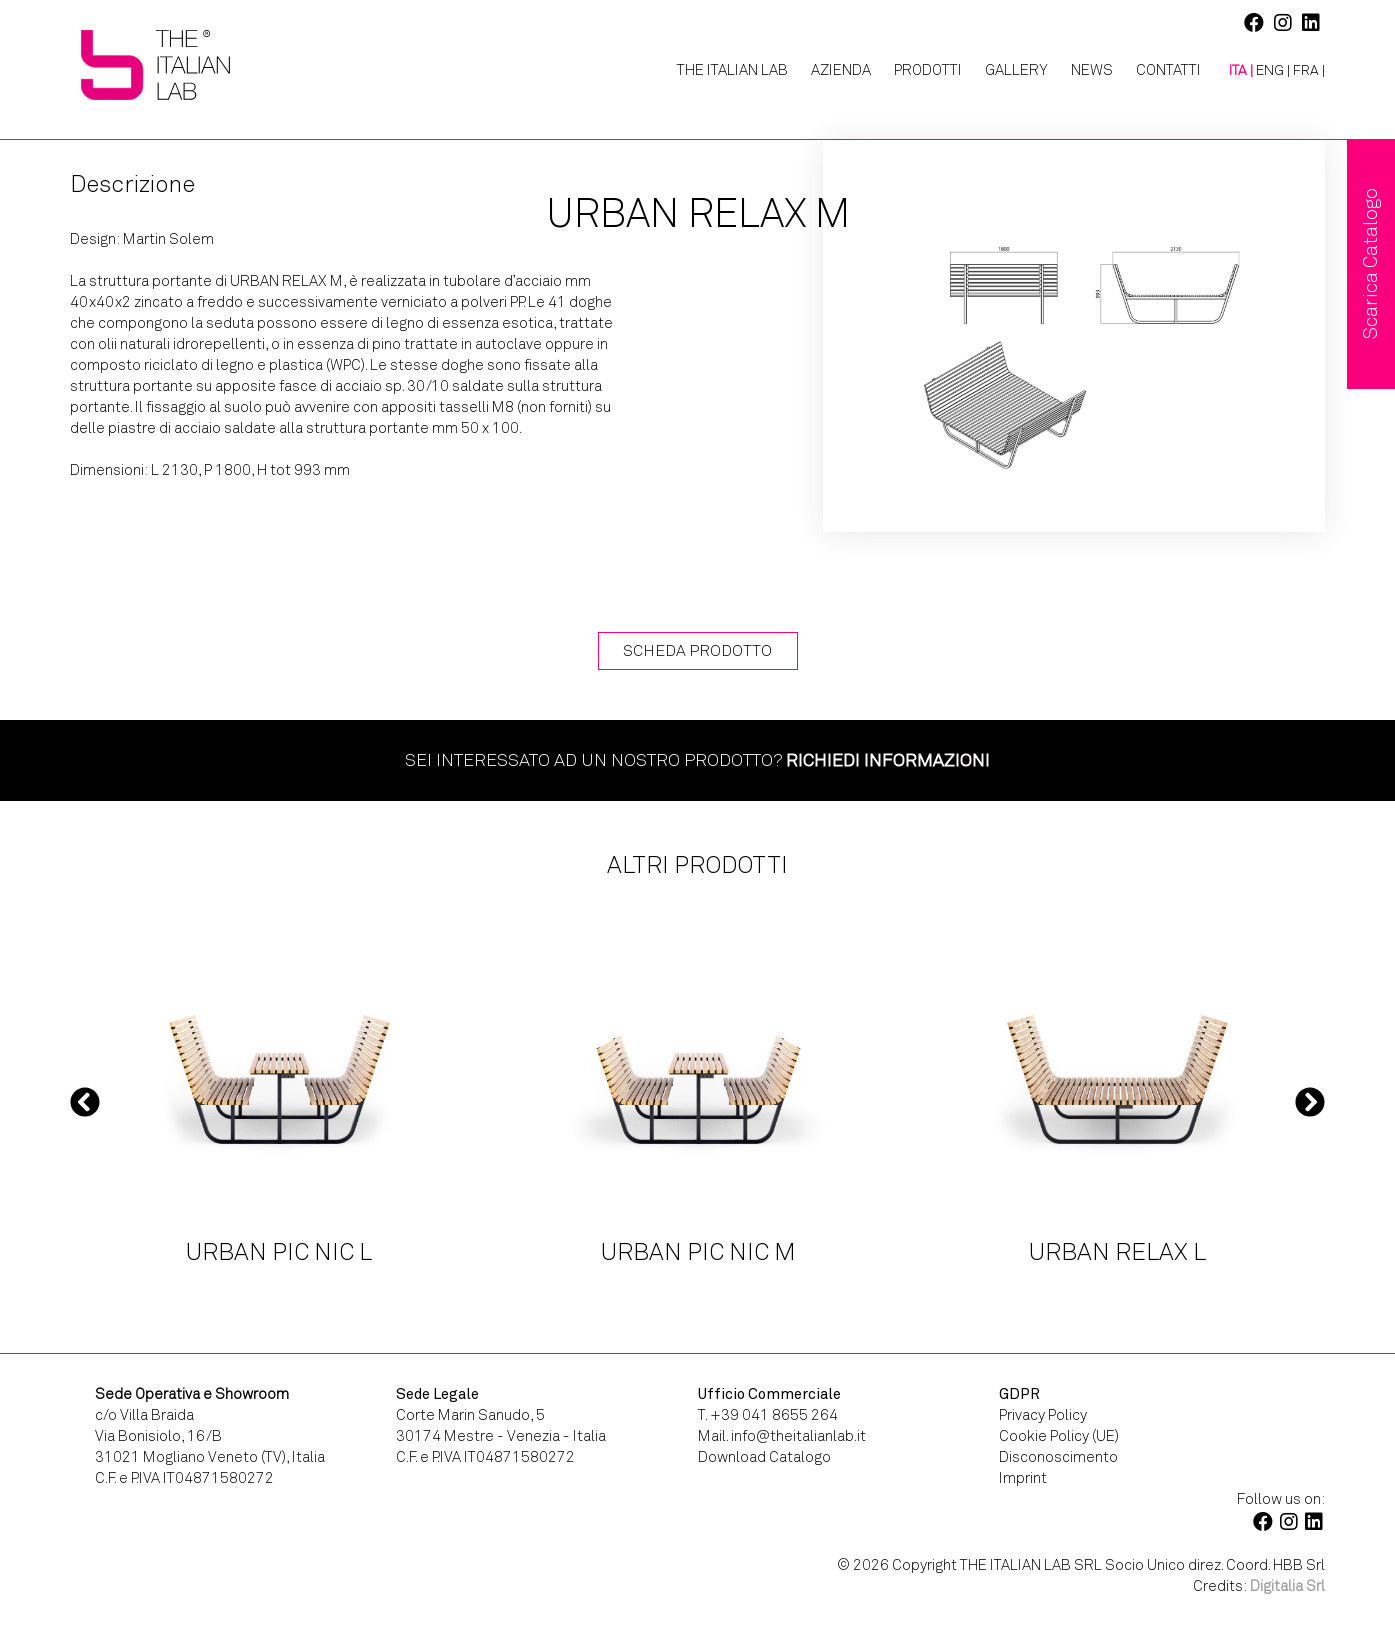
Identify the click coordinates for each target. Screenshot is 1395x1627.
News (1092, 70)
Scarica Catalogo (1370, 264)
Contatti (1168, 70)
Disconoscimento (1058, 1457)
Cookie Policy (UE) (1059, 1436)
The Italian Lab (732, 70)
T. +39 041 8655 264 (768, 1415)
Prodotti (928, 70)
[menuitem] (1233, 71)
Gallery (1016, 70)
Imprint (1023, 1478)
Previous (85, 1101)
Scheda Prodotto (697, 650)
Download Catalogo (764, 1457)
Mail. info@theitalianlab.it (782, 1436)
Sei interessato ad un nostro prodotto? (697, 760)
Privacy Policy (1043, 1415)
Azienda (841, 70)
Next (1310, 1101)
